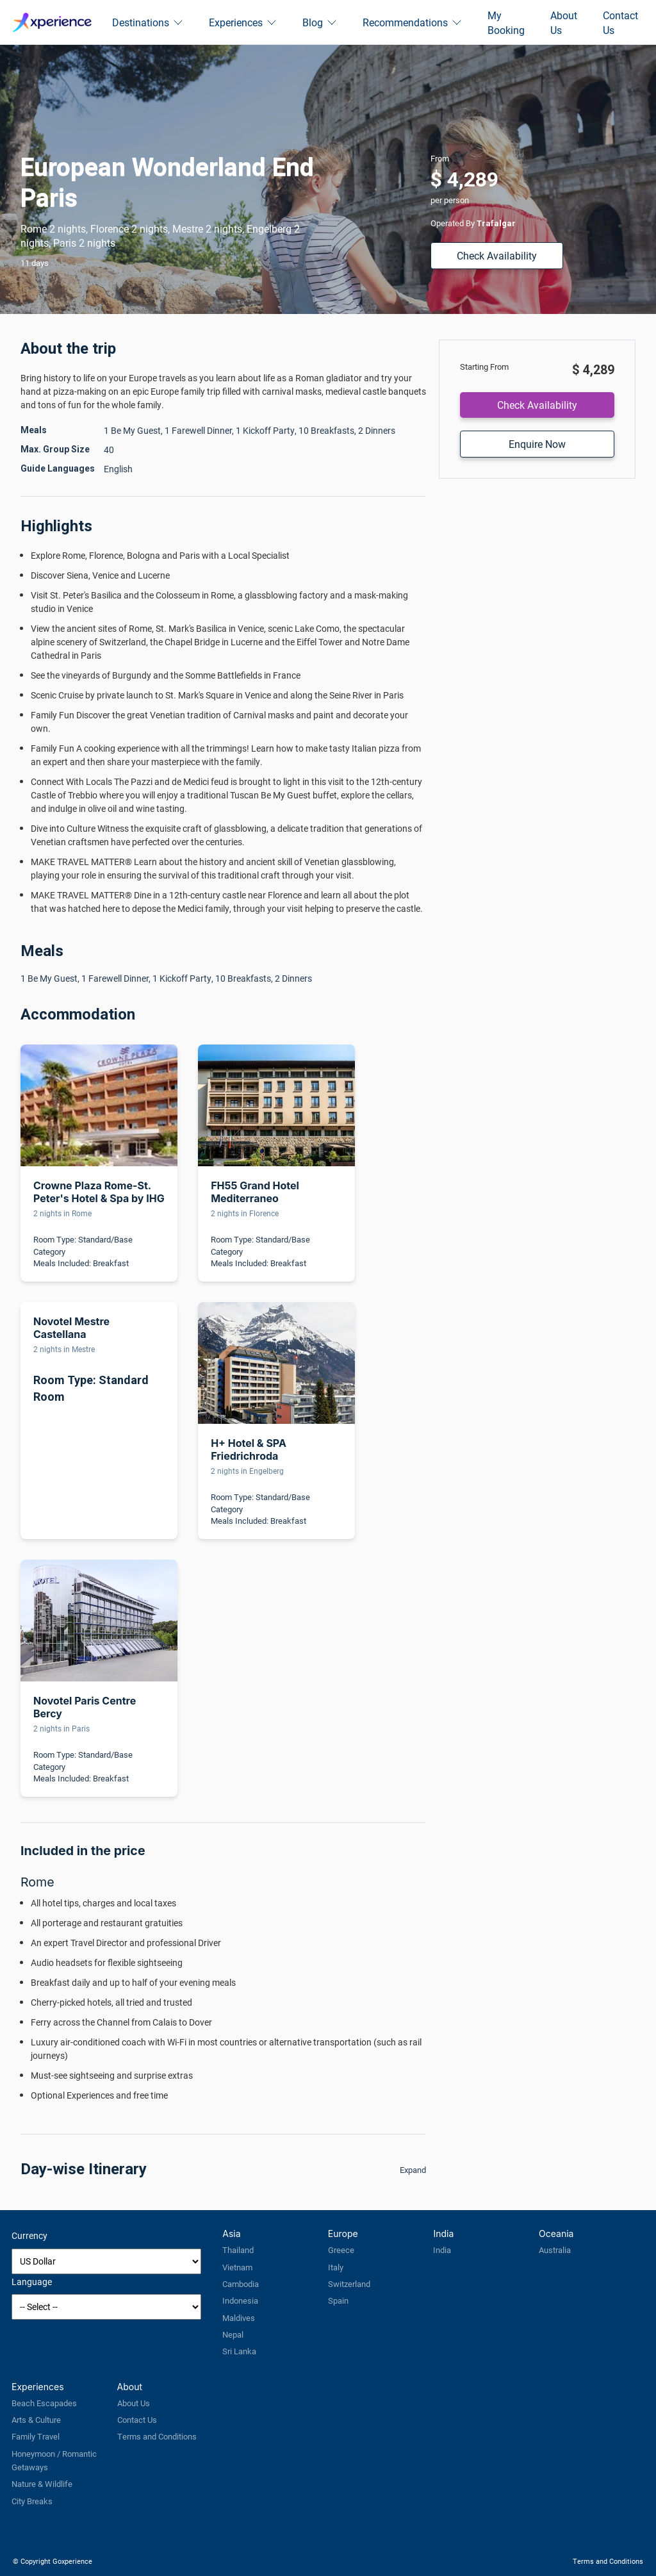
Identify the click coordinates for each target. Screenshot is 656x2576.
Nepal (232, 2334)
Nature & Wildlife (42, 2483)
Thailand (238, 2250)
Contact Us (620, 22)
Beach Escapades (44, 2403)
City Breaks (32, 2501)
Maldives (238, 2318)
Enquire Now (537, 443)
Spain (338, 2300)
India (442, 2250)
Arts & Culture (36, 2419)
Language (32, 2281)
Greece (341, 2250)
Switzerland (349, 2284)
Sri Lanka (239, 2351)
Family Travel (36, 2436)
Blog (319, 22)
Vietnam (237, 2267)
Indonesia (240, 2300)
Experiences (243, 22)
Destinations (147, 22)
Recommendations (412, 22)
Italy (335, 2267)
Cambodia (240, 2284)
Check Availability (497, 255)
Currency (29, 2235)
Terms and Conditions (157, 2436)
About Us (563, 22)
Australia (555, 2250)
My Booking (506, 22)
